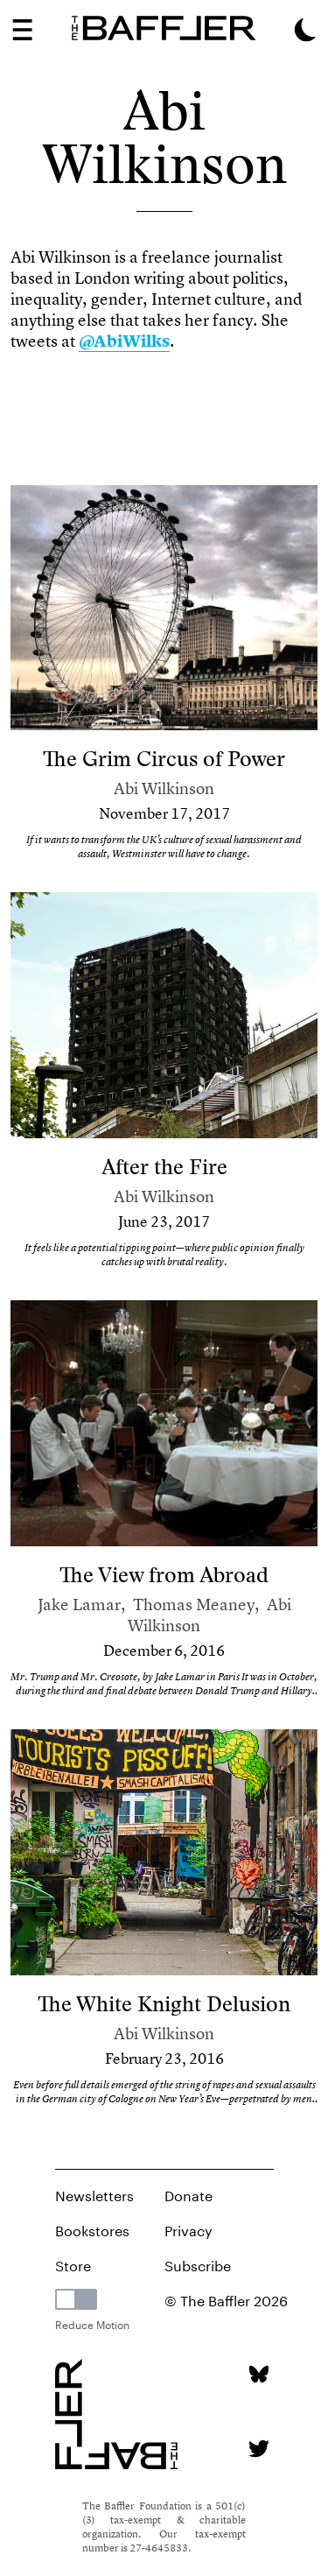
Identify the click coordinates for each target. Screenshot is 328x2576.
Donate (188, 2194)
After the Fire (164, 1166)
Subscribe (197, 2264)
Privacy (188, 2229)
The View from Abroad (164, 1574)
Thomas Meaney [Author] (194, 1604)
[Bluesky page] (258, 2374)
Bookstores (92, 2229)
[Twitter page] (258, 2448)
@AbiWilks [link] (124, 341)
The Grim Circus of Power (164, 758)
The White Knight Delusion (164, 2003)
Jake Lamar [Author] (79, 1604)
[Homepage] (164, 28)
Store (73, 2264)
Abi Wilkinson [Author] (164, 788)
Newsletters (94, 2194)
